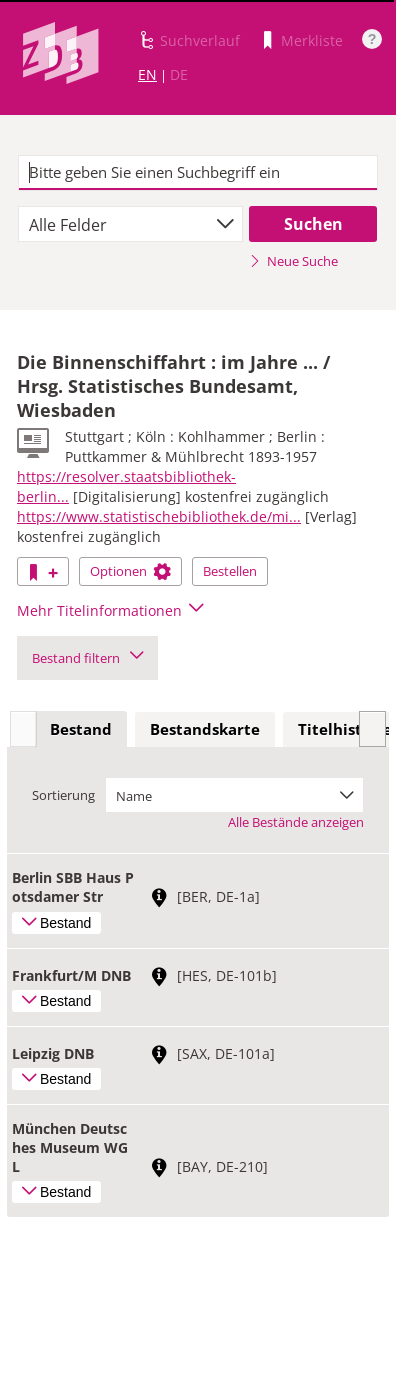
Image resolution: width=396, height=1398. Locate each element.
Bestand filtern (87, 658)
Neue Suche (293, 261)
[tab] (81, 730)
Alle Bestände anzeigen (296, 822)
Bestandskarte (205, 729)
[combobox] (131, 224)
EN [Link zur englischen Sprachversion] (147, 74)
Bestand (81, 729)
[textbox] (198, 173)
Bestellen (230, 571)
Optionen (130, 571)
